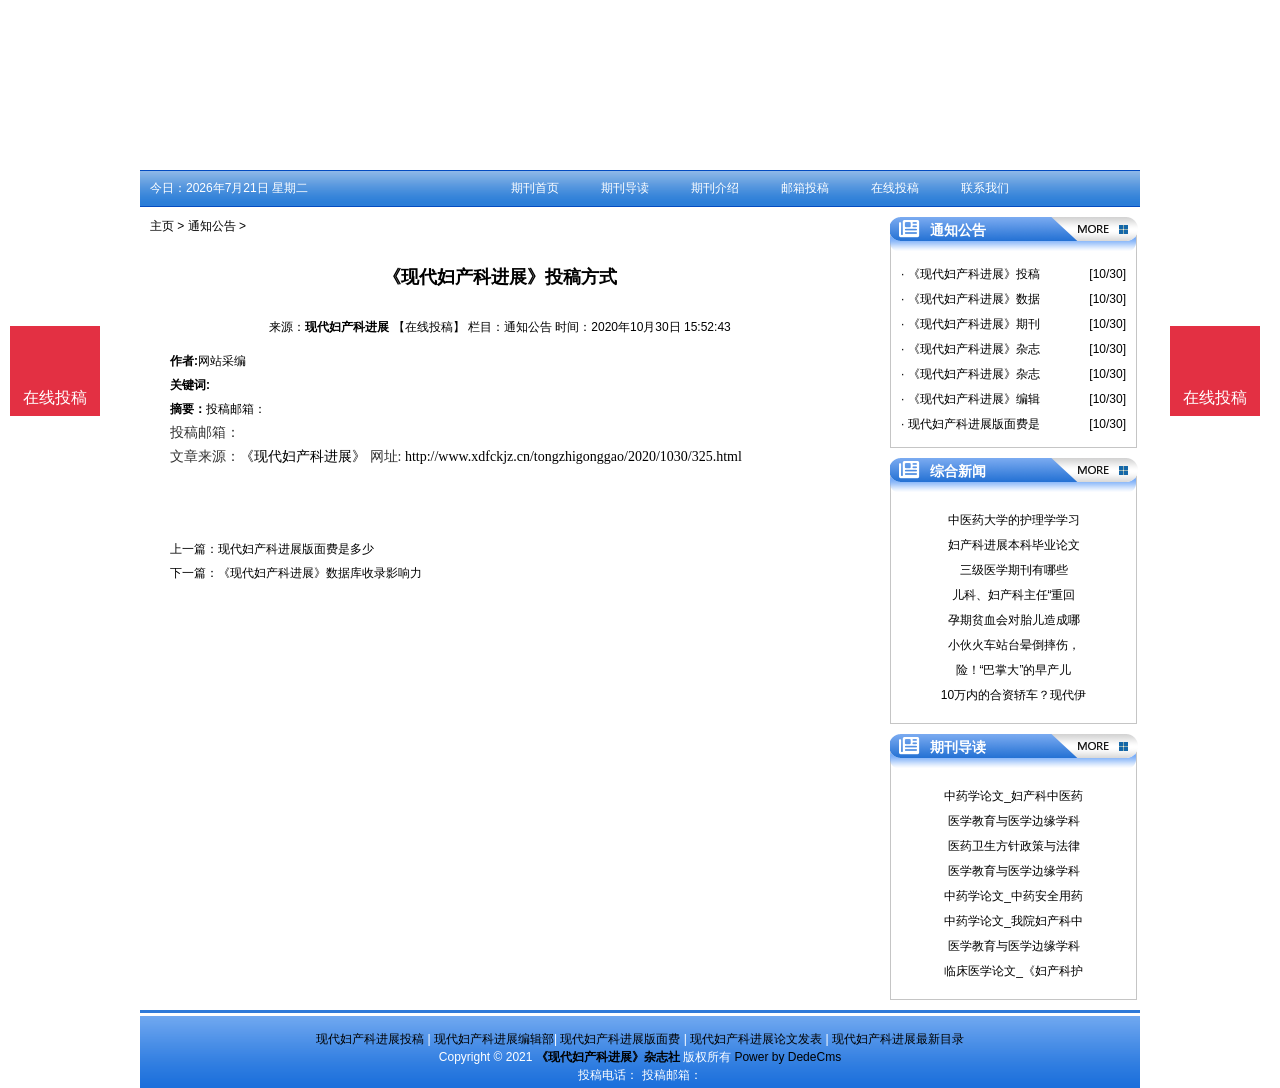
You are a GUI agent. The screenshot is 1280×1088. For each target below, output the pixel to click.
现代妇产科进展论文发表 (756, 1039)
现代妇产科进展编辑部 (494, 1039)
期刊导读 (625, 188)
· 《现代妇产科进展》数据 (970, 299)
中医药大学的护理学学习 (1014, 520)
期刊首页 (535, 188)
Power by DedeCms (787, 1057)
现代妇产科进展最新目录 (898, 1039)
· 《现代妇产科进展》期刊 (970, 324)
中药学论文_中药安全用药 (1013, 896)
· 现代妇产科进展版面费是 (970, 424)
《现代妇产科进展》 (303, 456)
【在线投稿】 (429, 327)
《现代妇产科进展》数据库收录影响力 (320, 573)
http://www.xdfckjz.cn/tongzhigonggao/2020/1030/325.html (573, 456)
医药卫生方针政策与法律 (1014, 846)
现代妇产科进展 (347, 327)
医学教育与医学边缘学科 (1014, 821)
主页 (162, 226)
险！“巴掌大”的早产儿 (1014, 670)
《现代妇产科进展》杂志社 (608, 1057)
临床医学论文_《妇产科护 (1013, 971)
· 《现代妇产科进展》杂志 (970, 349)
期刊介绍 (715, 188)
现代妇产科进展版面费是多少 (296, 549)
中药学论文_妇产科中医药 (1013, 796)
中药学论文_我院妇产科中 (1013, 921)
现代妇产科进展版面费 (620, 1039)
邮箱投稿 (805, 188)
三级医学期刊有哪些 (1014, 570)
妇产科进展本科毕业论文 (1014, 545)
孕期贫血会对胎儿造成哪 (1014, 620)
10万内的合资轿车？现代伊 (1013, 695)
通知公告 (212, 226)
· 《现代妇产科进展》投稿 (970, 274)
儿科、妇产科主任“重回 (1014, 595)
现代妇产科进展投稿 (370, 1039)
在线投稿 (895, 188)
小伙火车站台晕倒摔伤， (1014, 645)
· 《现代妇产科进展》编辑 (970, 399)
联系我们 (985, 188)
